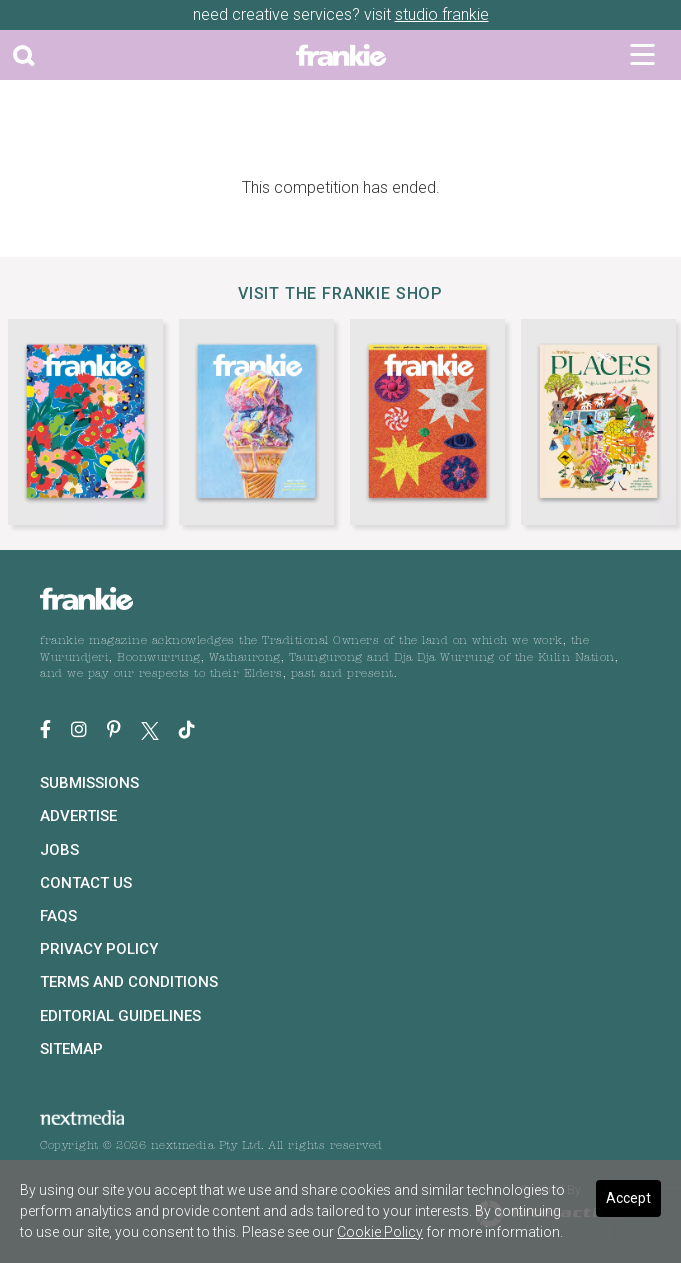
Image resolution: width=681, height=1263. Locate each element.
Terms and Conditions (129, 982)
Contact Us (86, 883)
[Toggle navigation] (642, 55)
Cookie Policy (380, 1232)
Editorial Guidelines (120, 1016)
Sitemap (71, 1049)
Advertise (78, 816)
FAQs (58, 916)
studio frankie (442, 14)
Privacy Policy (99, 949)
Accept (628, 1198)
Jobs (59, 850)
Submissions (89, 783)
